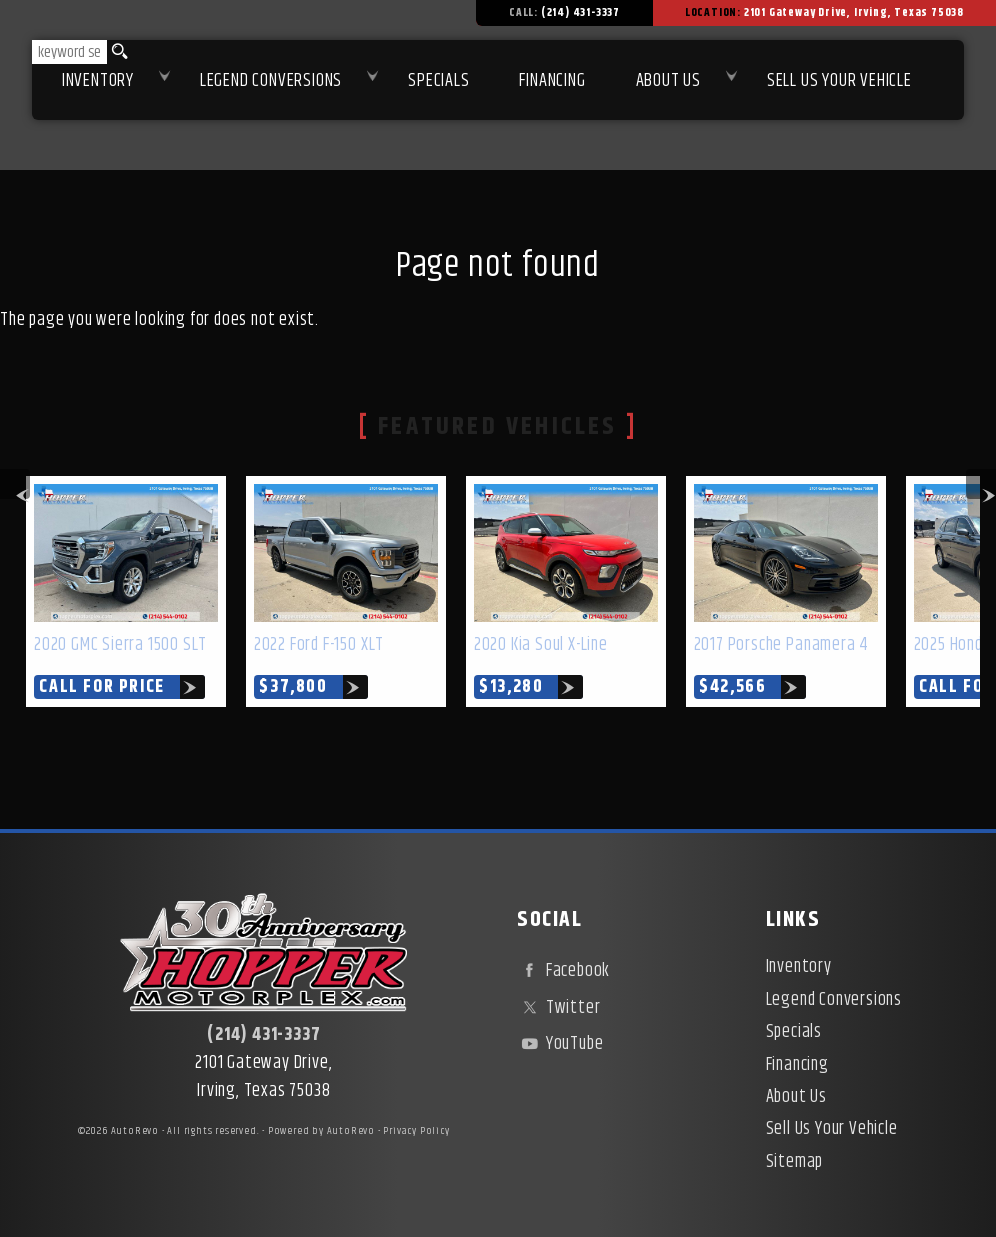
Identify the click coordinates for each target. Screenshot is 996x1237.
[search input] (69, 52)
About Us (796, 1097)
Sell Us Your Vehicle (839, 81)
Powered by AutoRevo (321, 1131)
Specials (438, 81)
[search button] (116, 52)
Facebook (563, 971)
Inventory (98, 81)
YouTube (560, 1044)
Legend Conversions (834, 1000)
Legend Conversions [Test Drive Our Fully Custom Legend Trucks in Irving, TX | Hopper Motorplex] (271, 81)
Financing (797, 1065)
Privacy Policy (416, 1131)
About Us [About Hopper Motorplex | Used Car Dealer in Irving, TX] (668, 81)
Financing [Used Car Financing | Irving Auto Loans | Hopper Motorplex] (552, 81)
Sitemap (795, 1162)
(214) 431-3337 (263, 1035)
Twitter (558, 1008)
